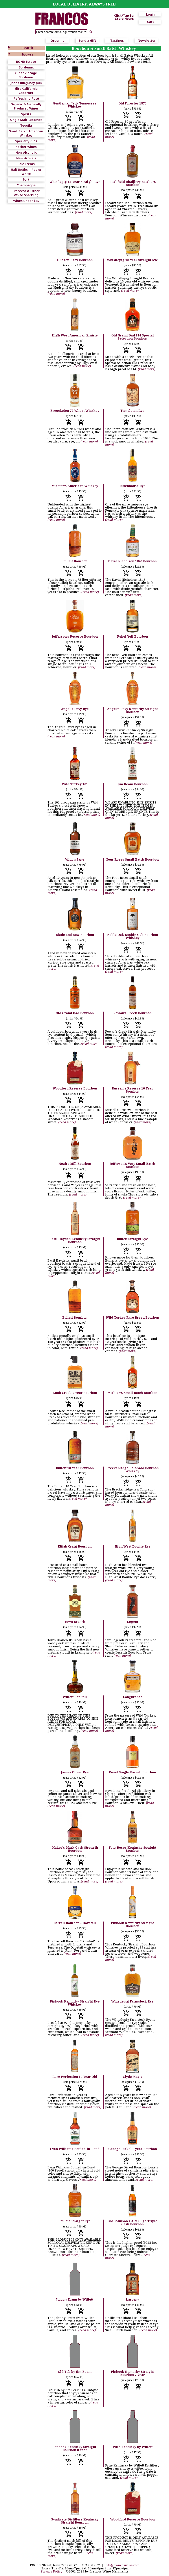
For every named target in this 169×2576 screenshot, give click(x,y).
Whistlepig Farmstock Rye (132, 2001)
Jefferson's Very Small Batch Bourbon (132, 1165)
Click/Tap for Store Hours (124, 17)
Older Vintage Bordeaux (26, 75)
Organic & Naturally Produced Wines (26, 106)
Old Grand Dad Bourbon (75, 1013)
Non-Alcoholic (26, 152)
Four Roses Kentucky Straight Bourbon (132, 1849)
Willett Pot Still (75, 1697)
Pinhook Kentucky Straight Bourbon (132, 1924)
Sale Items (26, 164)
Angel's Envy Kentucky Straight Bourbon (132, 710)
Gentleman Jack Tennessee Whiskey (75, 104)
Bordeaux (26, 67)
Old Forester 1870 (132, 103)
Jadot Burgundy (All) (26, 83)
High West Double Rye (133, 1546)
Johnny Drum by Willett (74, 2299)
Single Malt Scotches (26, 120)
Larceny (132, 2299)
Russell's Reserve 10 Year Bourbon (132, 1089)
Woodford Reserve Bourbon (75, 1088)
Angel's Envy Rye (75, 709)
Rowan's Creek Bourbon (132, 1013)
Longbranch (132, 1697)
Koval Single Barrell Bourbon (132, 1772)
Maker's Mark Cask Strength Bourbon (75, 1849)
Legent (132, 1622)
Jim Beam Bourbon (133, 784)
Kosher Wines (26, 147)
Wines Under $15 (26, 201)
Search (27, 48)
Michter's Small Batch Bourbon (132, 1393)
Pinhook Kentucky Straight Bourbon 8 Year (74, 2448)
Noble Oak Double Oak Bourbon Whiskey (132, 936)
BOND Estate (26, 61)
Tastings (117, 40)
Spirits (26, 114)
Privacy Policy (51, 2571)
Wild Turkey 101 (75, 784)
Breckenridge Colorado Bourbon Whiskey (132, 1469)
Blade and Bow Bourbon (75, 935)
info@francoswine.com (122, 2565)
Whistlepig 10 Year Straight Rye (132, 260)
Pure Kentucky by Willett (132, 2447)
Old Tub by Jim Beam (75, 2371)
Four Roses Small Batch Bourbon (132, 859)
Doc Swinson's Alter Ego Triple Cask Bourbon (132, 2222)
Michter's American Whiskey (74, 486)
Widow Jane (74, 859)
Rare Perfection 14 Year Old (74, 2076)
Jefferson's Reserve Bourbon (75, 636)
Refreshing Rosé (26, 98)
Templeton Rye (132, 410)
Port (26, 179)
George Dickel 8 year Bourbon (132, 2149)
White (26, 174)
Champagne (26, 185)
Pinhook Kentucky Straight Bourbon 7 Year (132, 2373)
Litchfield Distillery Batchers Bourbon (132, 183)
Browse (27, 54)
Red (34, 169)
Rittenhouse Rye (132, 486)
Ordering (57, 40)
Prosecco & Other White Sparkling (26, 193)
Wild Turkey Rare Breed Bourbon (132, 1317)
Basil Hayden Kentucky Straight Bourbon (74, 1240)
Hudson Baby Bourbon (75, 260)
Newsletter (147, 40)
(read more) (83, 212)
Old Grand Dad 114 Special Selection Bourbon (132, 336)
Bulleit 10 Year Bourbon (75, 1468)
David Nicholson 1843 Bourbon (132, 561)
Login (150, 14)
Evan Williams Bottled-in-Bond (74, 2149)
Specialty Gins (26, 141)
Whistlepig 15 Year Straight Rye (74, 182)
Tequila (26, 125)
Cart (150, 22)
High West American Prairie (75, 335)
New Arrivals (26, 158)
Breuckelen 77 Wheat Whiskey (74, 410)
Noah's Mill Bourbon (75, 1163)
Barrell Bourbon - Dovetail (74, 1923)
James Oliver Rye (75, 1772)
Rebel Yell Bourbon (132, 636)
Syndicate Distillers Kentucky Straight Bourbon (74, 2520)
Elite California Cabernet (26, 90)
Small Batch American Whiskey (26, 133)
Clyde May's (132, 2076)
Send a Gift (87, 40)
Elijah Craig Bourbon (75, 1546)
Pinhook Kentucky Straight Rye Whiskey (75, 2002)
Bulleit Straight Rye (132, 1239)
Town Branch (74, 1622)
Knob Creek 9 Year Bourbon (75, 1393)
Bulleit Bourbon (74, 561)
